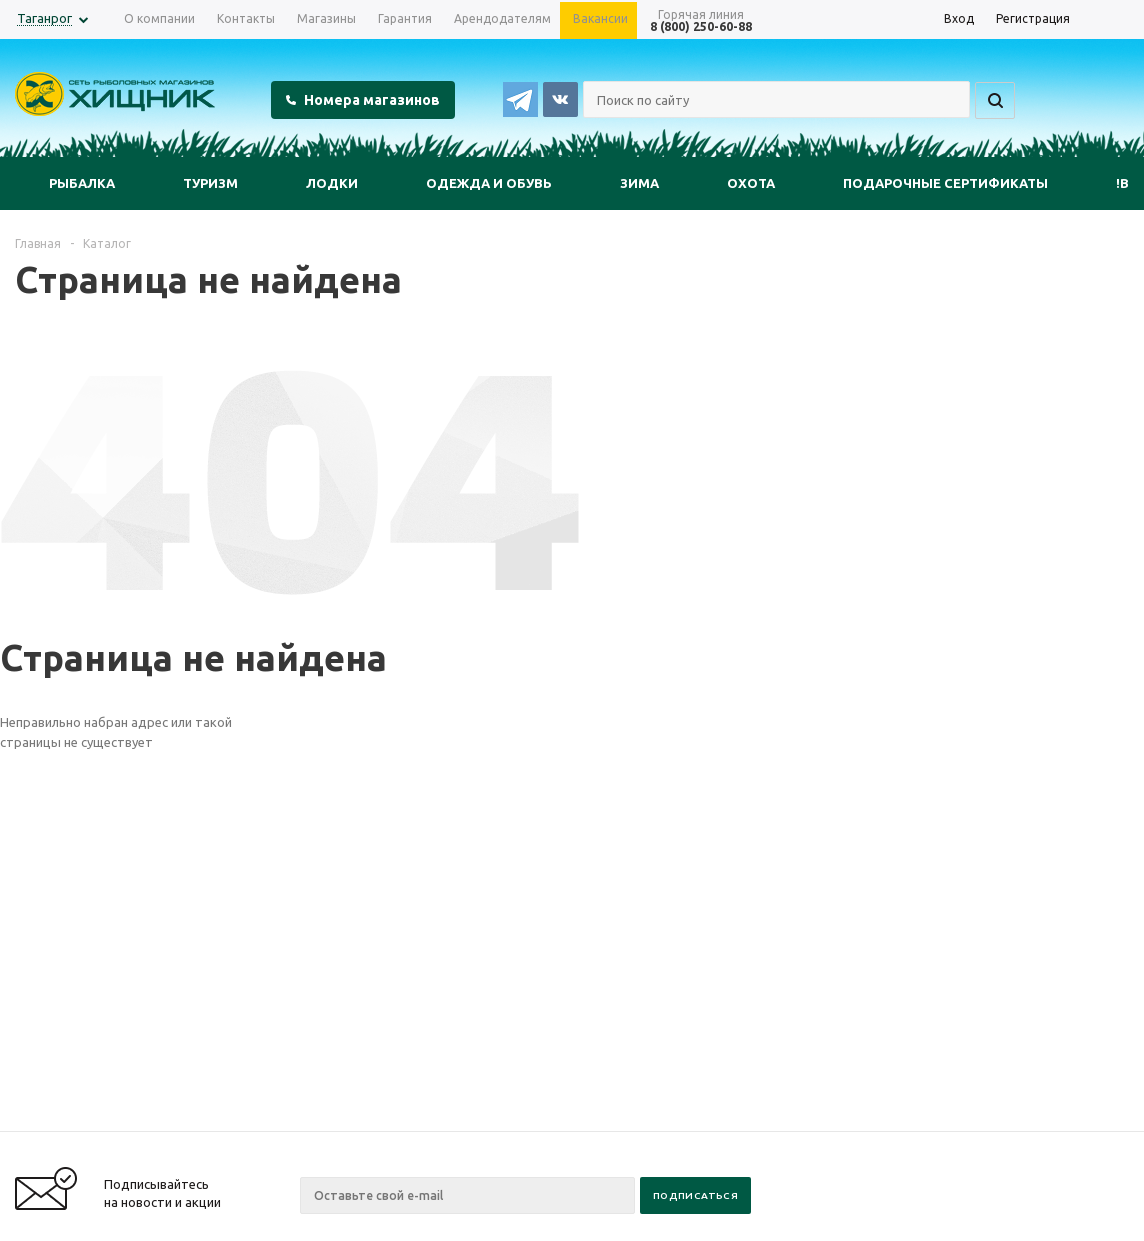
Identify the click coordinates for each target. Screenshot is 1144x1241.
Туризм (210, 183)
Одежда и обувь (489, 183)
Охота (751, 183)
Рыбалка (82, 183)
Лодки (332, 183)
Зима (639, 183)
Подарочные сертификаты (945, 183)
